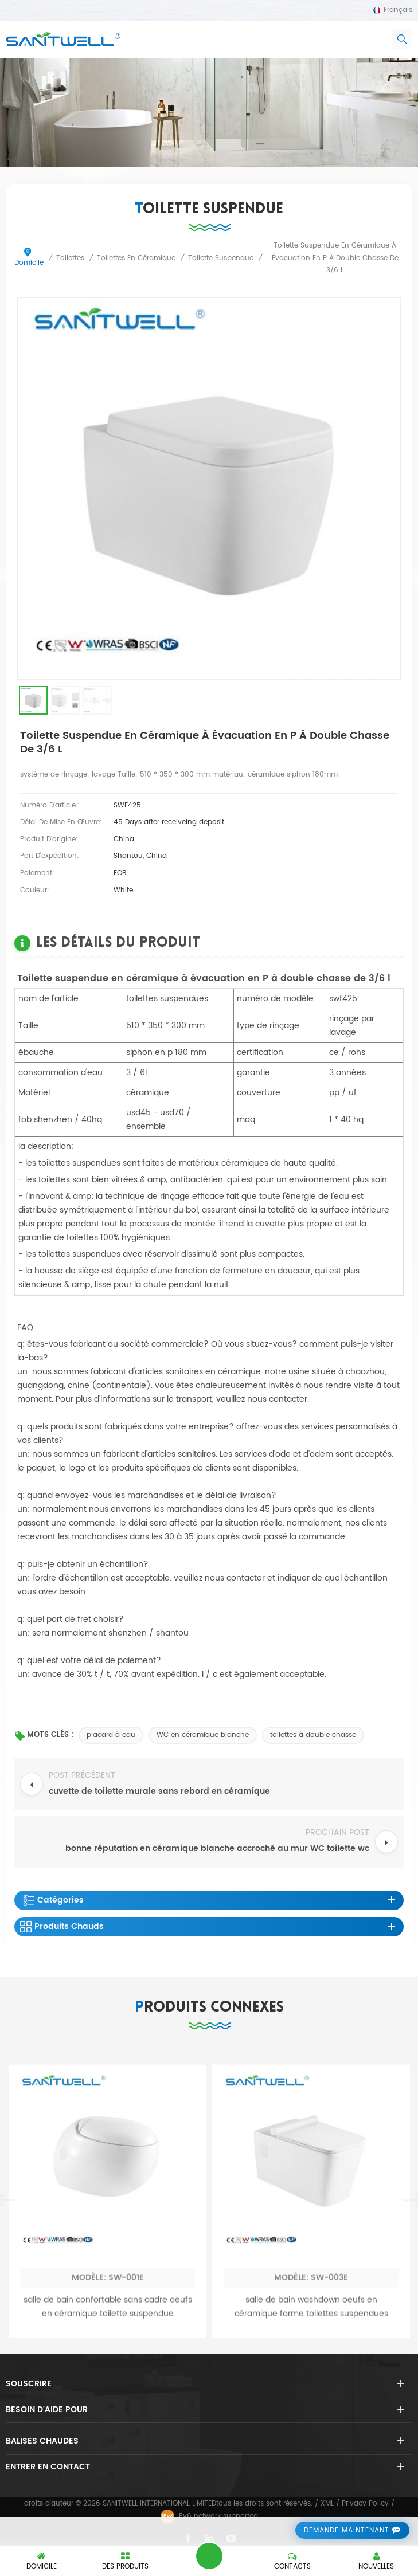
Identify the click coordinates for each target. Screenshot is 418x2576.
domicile (29, 258)
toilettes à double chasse (313, 1735)
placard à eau (111, 1735)
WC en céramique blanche (203, 1735)
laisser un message (209, 2556)
